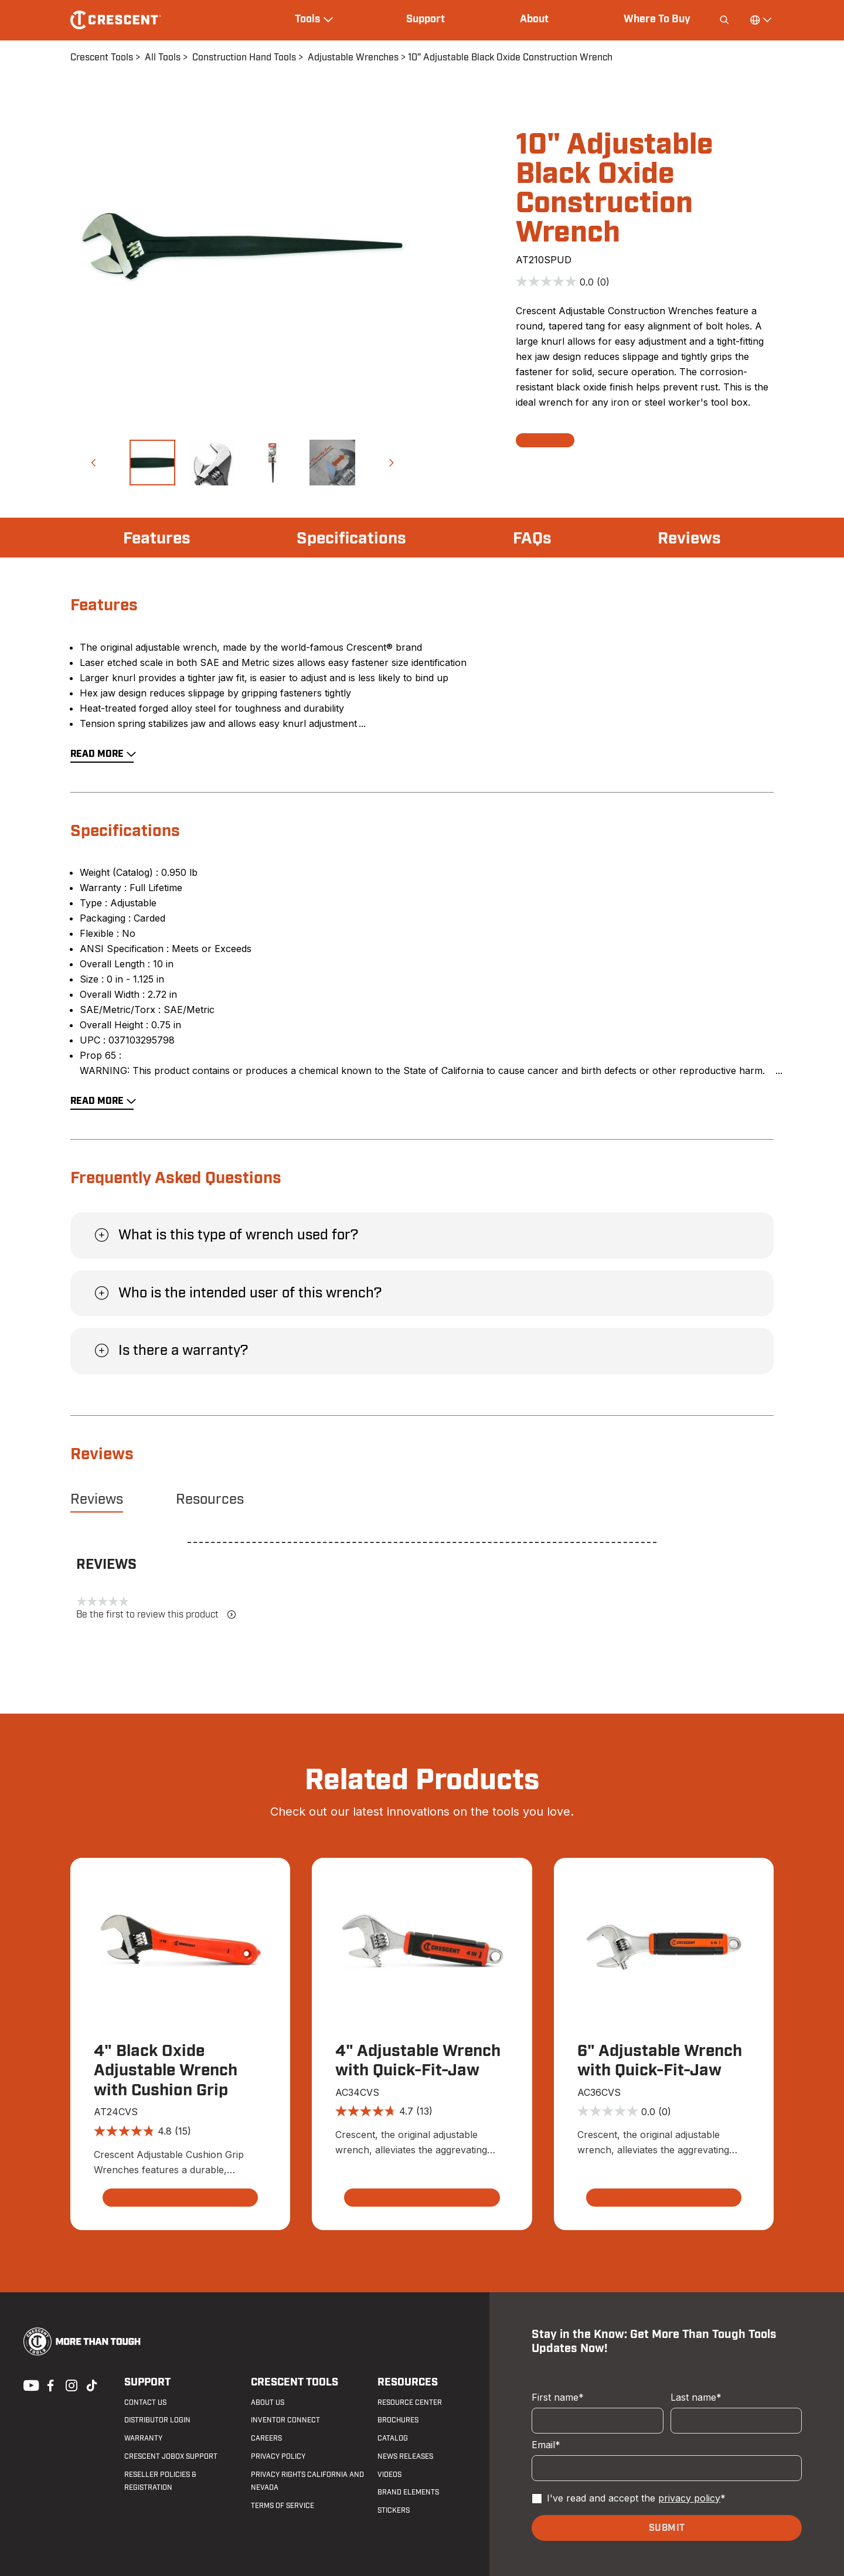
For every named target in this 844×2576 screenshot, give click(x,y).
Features (156, 539)
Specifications (351, 539)
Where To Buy (657, 19)
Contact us (145, 2402)
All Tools (163, 57)
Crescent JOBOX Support (170, 2456)
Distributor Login (157, 2420)
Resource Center (409, 2402)
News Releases (405, 2456)
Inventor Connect (285, 2420)
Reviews (689, 539)
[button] (93, 462)
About (534, 19)
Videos (389, 2474)
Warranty (143, 2438)
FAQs (532, 539)
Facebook (49, 2384)
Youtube (28, 2384)
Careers (266, 2438)
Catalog (392, 2438)
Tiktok (91, 2384)
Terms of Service (282, 2505)
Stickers (393, 2510)
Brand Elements (408, 2492)
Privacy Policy (278, 2456)
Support (425, 19)
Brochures (397, 2420)
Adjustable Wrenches (353, 57)
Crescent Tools (101, 57)
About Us (267, 2402)
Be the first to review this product (156, 1615)
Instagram (70, 2384)
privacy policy (689, 2498)
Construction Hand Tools (244, 57)
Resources (210, 1500)
